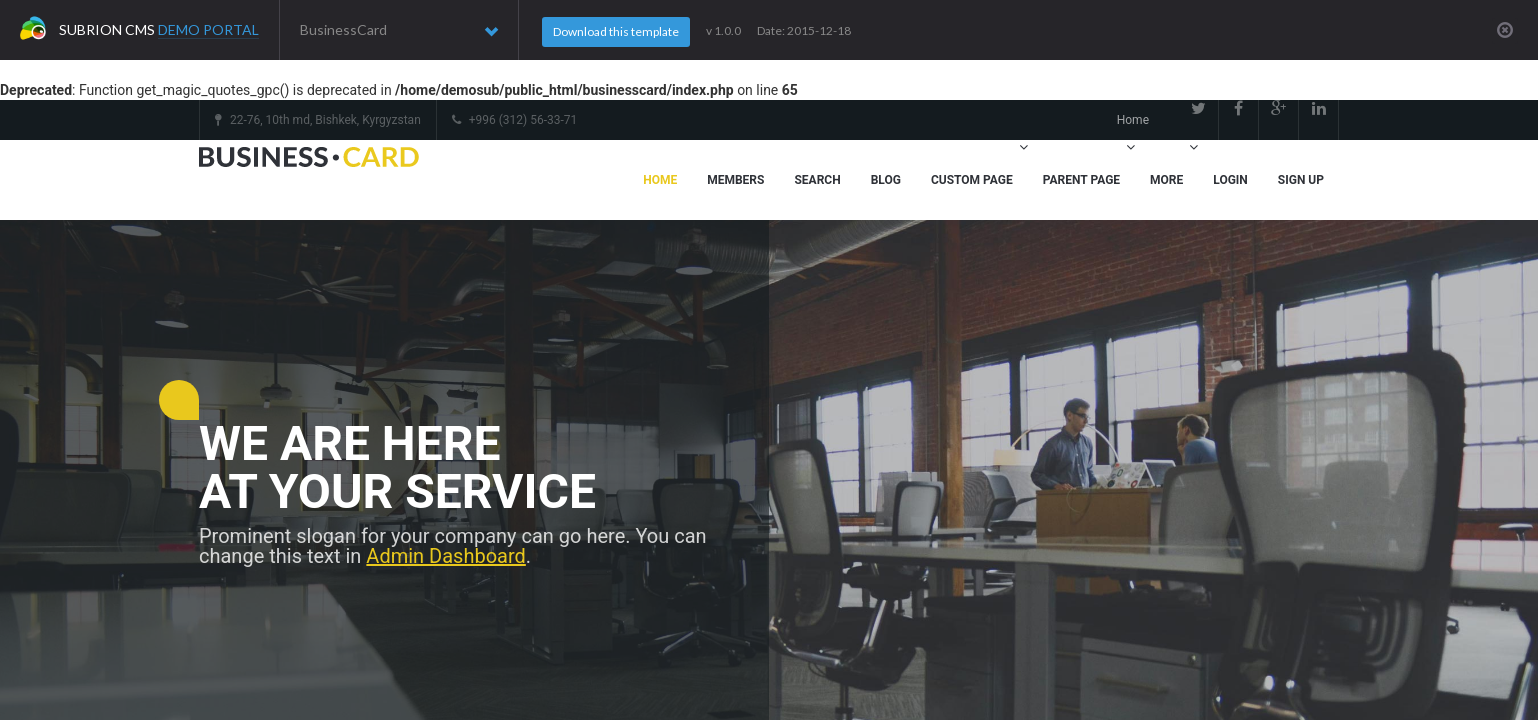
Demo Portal (208, 29)
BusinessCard (399, 30)
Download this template (616, 31)
